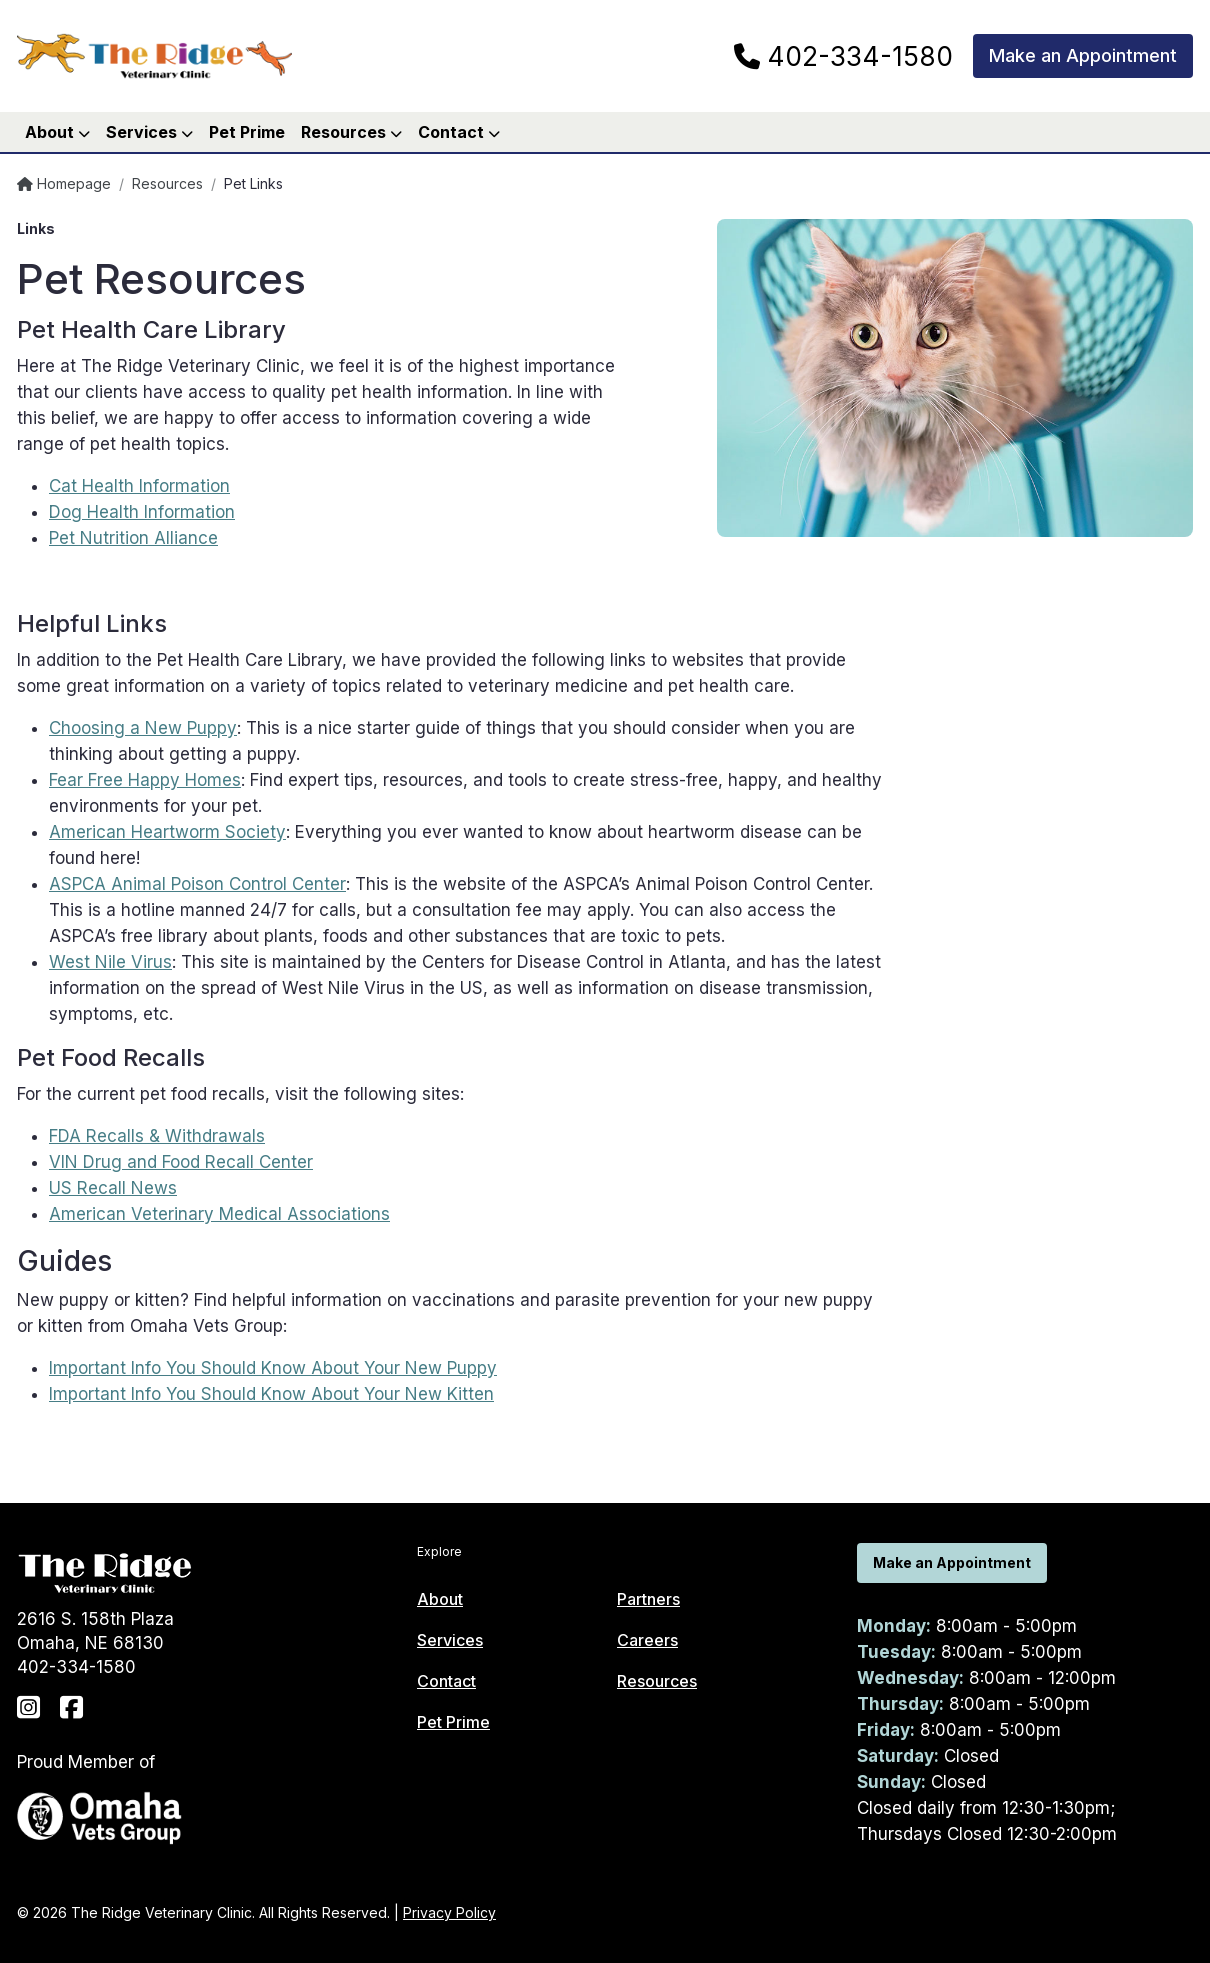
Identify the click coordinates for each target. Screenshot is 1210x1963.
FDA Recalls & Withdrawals (157, 1136)
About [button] (57, 132)
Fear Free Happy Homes (145, 780)
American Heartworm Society (167, 832)
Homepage (64, 183)
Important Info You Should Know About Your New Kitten (271, 1394)
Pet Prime (247, 132)
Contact (446, 1681)
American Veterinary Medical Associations (219, 1214)
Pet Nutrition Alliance (133, 538)
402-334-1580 (843, 57)
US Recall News (113, 1188)
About (440, 1599)
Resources (167, 183)
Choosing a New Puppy (143, 728)
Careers (647, 1640)
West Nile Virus (110, 962)
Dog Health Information (142, 512)
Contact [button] (459, 132)
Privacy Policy (449, 1912)
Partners (648, 1599)
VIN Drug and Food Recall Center (181, 1162)
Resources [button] (351, 132)
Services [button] (149, 132)
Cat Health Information (139, 486)
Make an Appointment (1083, 55)
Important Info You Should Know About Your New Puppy (273, 1368)
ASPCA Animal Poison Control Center (197, 884)
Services (450, 1640)
